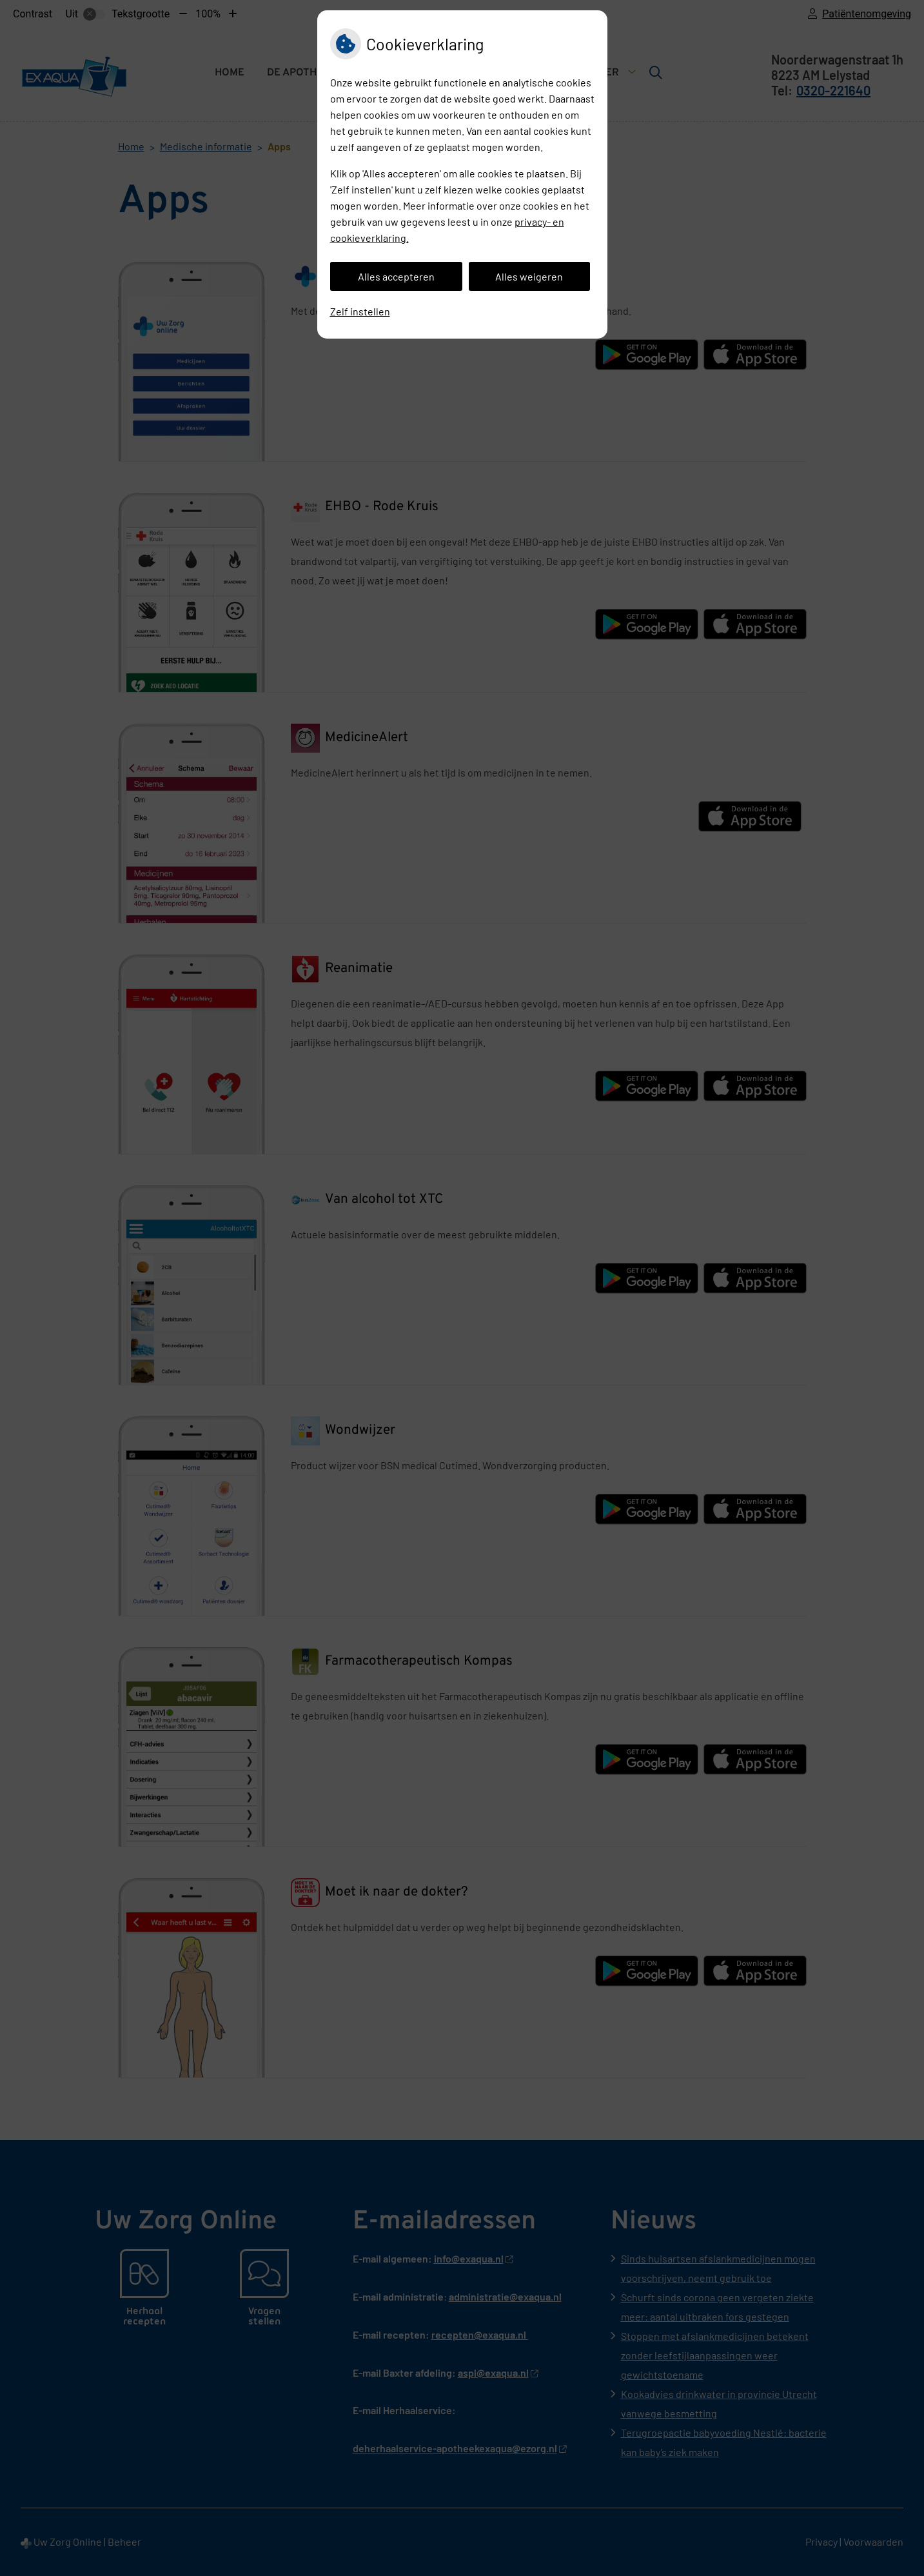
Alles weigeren (529, 276)
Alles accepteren (396, 276)
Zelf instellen (360, 311)
